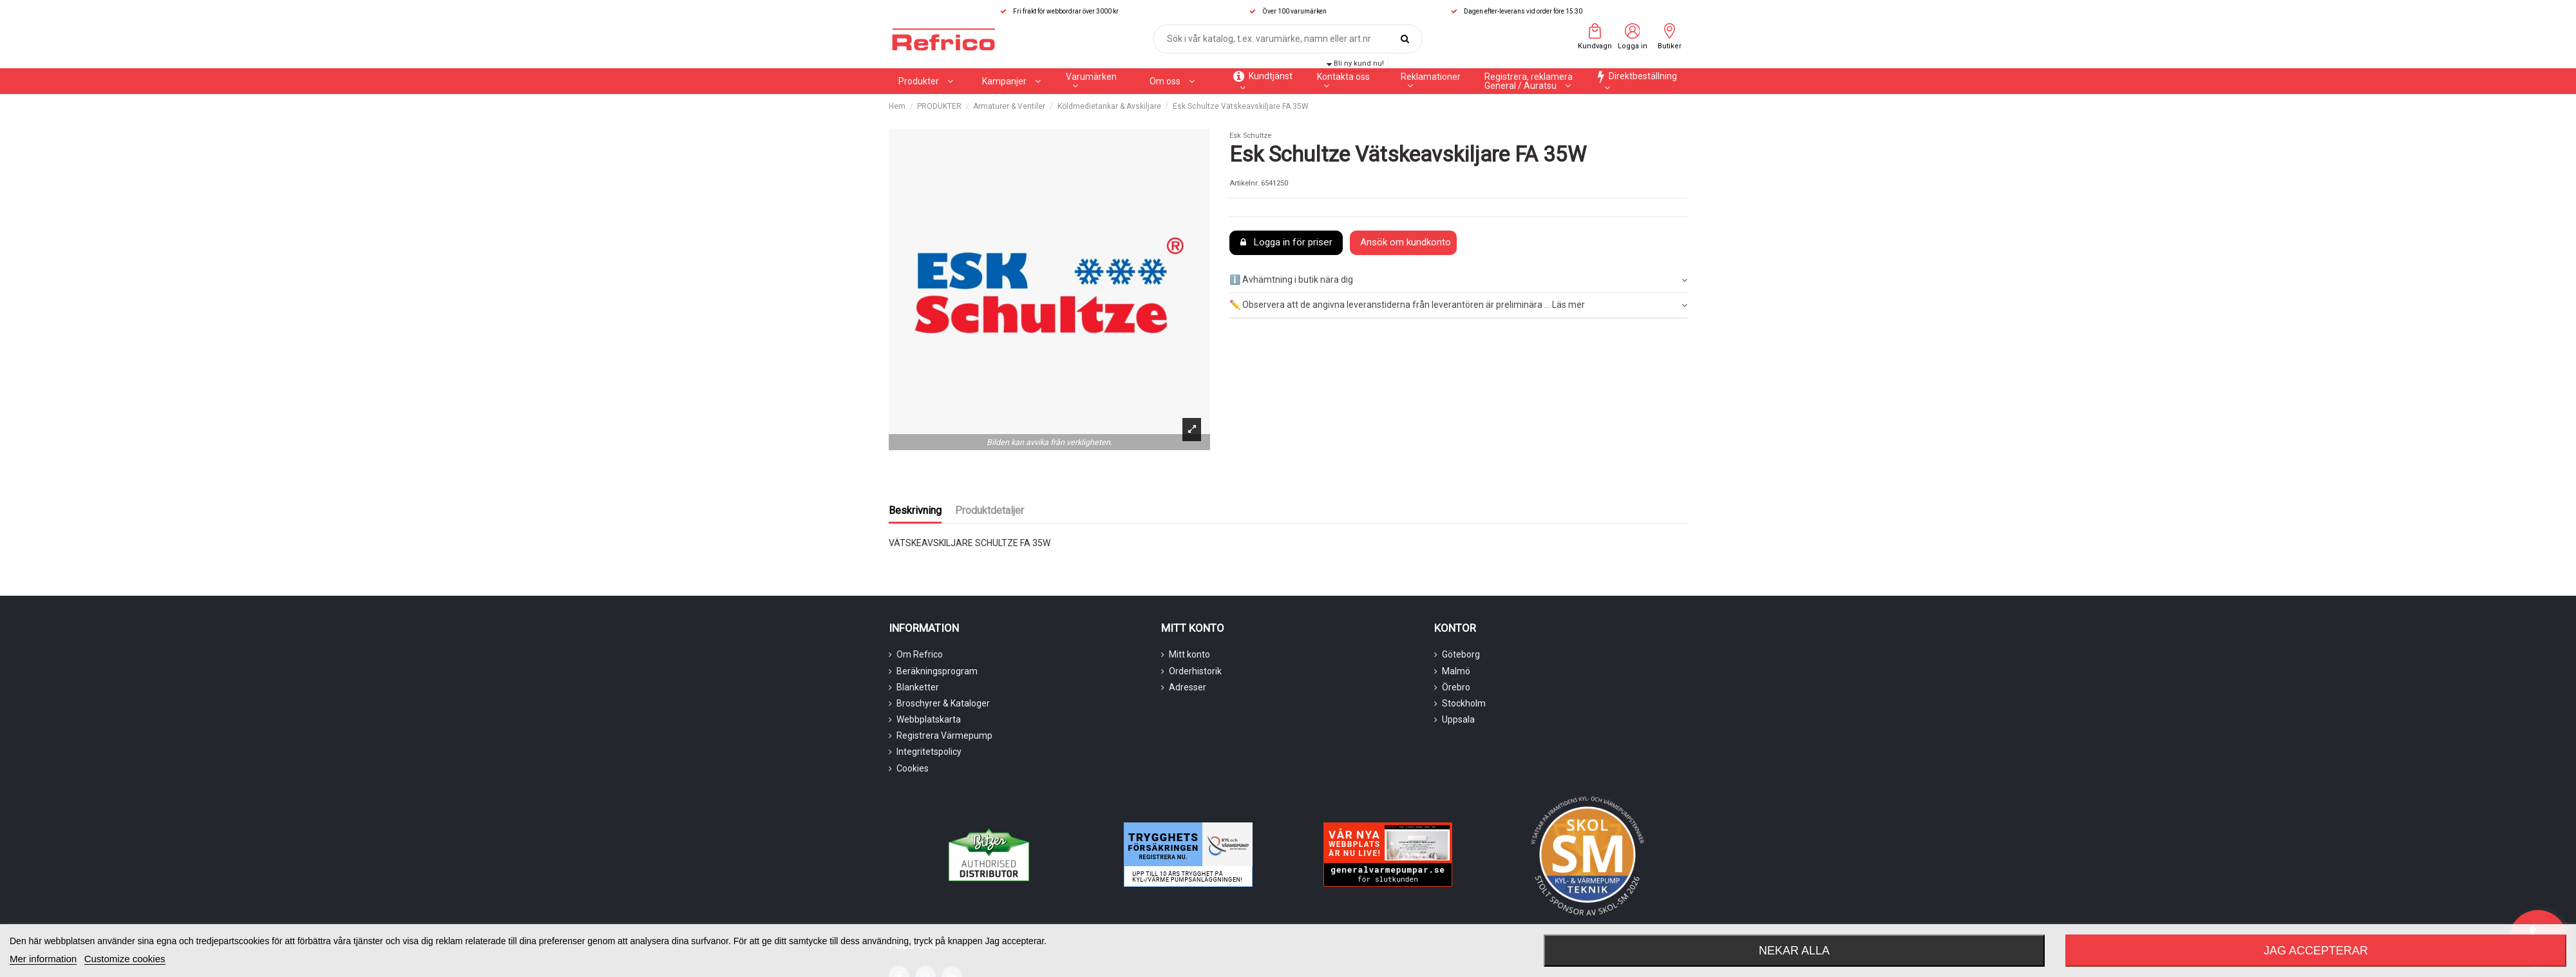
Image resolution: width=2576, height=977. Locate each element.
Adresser (1187, 687)
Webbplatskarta (928, 719)
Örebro (1456, 687)
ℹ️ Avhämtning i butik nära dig (1458, 280)
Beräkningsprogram (937, 671)
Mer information (43, 958)
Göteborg (1461, 654)
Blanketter (917, 687)
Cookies (912, 768)
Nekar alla (1794, 950)
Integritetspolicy (928, 751)
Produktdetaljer (989, 510)
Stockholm (1464, 703)
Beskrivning (915, 510)
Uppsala (1458, 719)
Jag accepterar (2316, 950)
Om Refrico (919, 654)
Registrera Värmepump (944, 735)
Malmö (1456, 671)
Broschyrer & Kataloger (943, 703)
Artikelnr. (1244, 183)
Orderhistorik (1195, 671)
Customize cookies (125, 958)
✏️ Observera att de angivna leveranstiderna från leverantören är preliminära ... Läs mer (1458, 305)
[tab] (1458, 281)
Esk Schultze (1250, 135)
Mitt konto (1189, 654)
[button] (1011, 81)
